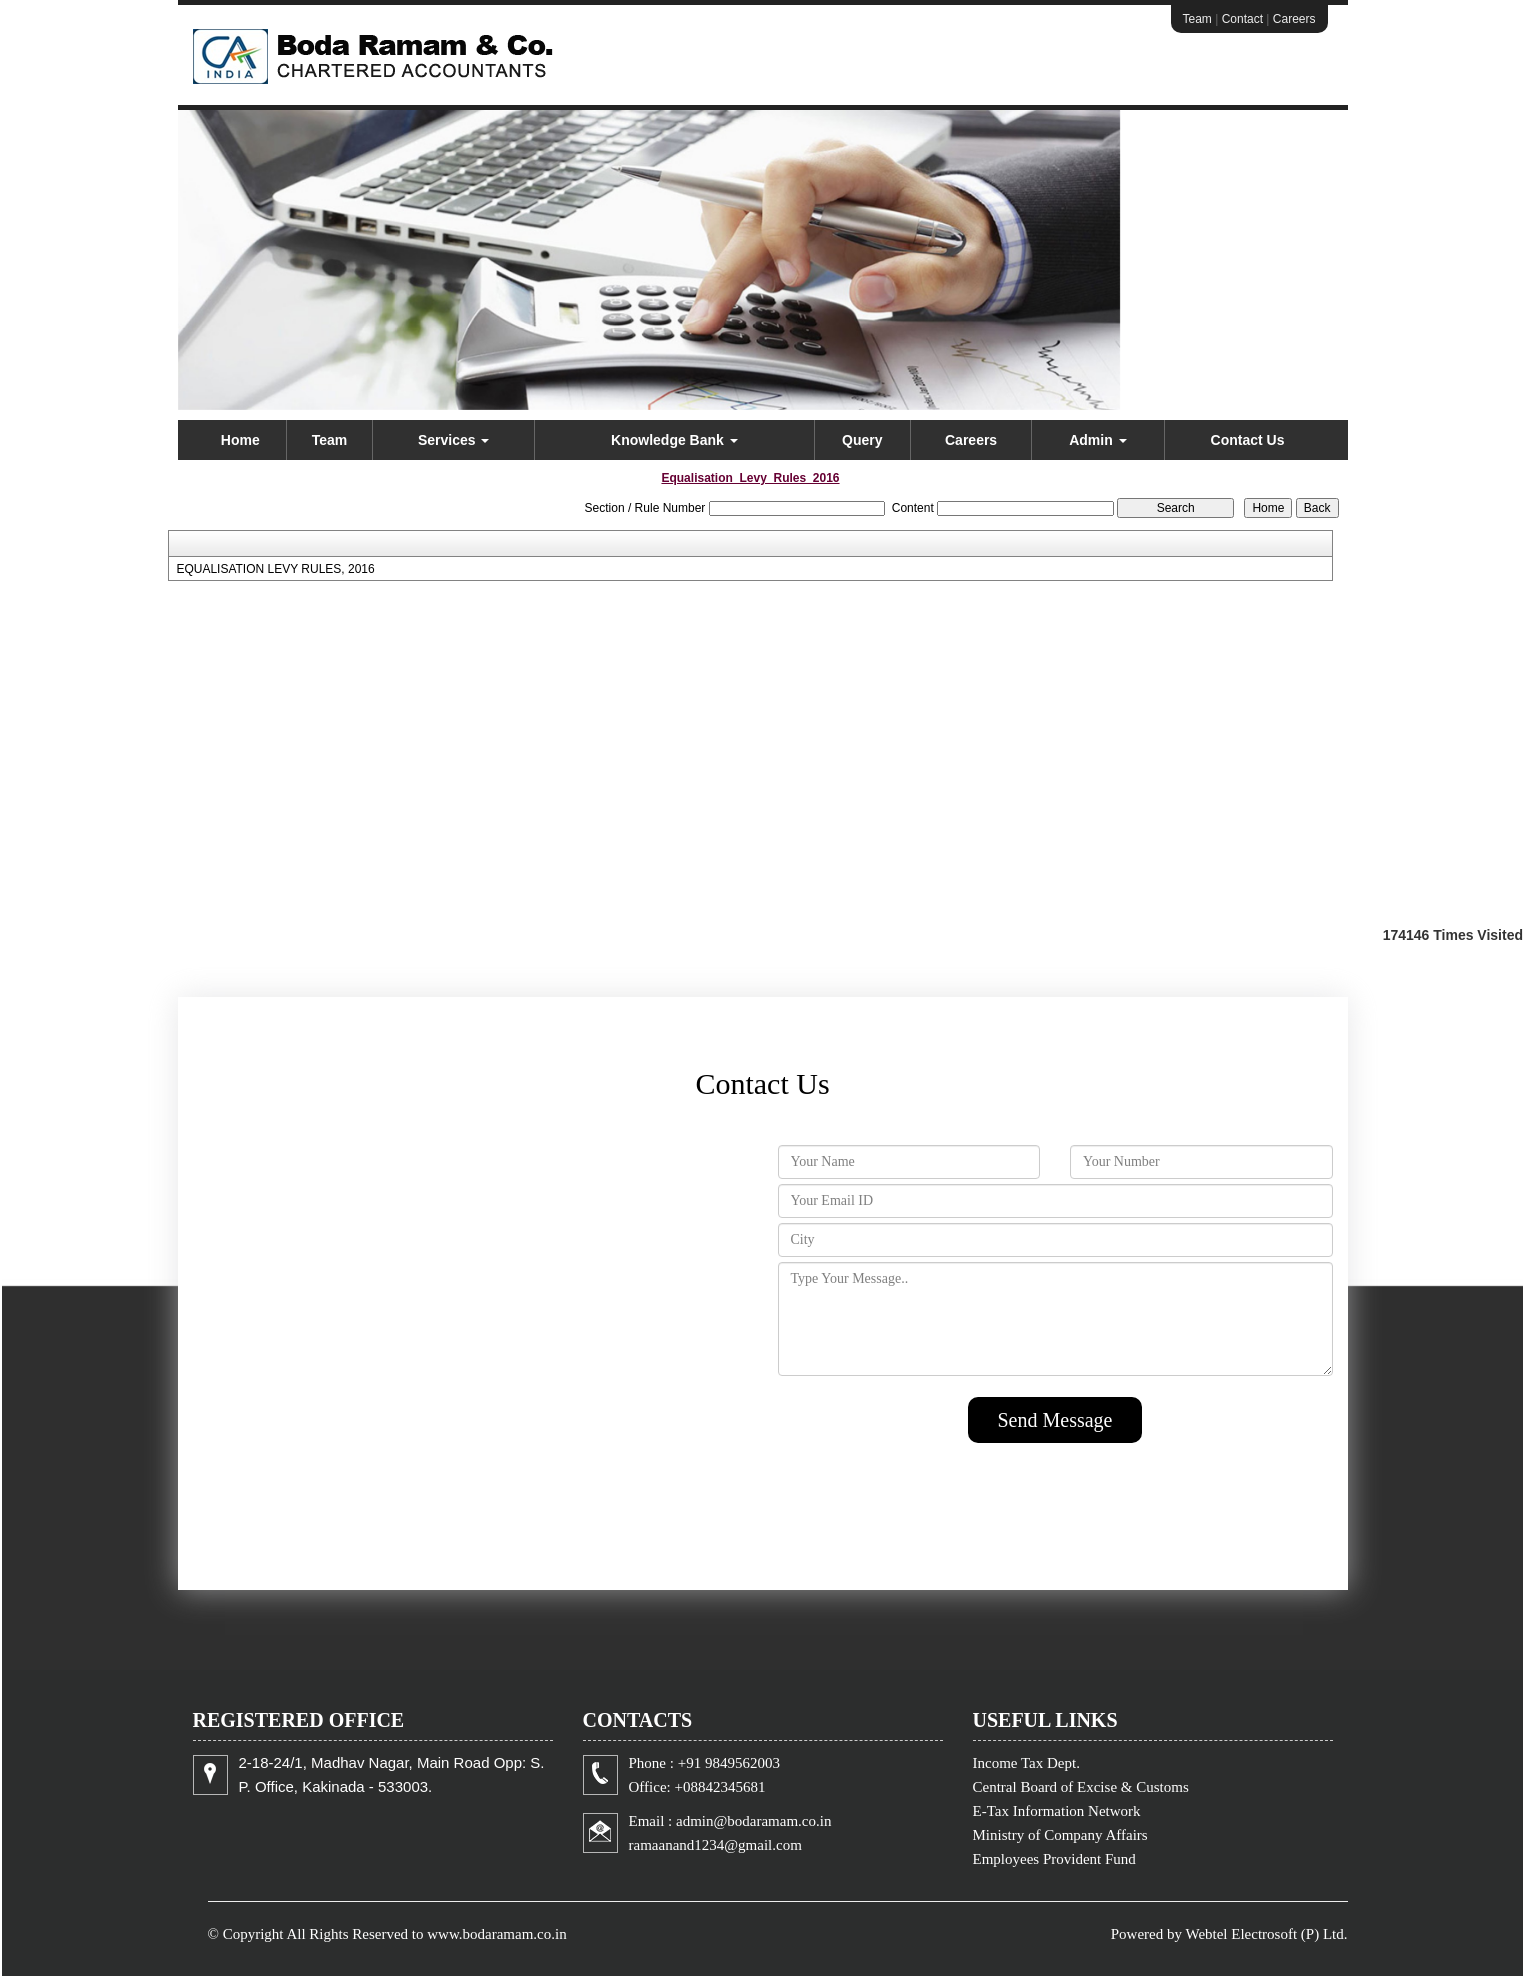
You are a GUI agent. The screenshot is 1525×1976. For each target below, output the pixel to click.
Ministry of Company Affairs (1060, 1835)
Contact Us (1248, 440)
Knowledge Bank (674, 440)
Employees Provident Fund (1054, 1859)
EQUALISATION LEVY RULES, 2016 (275, 569)
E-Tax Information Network (1057, 1811)
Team (1197, 19)
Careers (1294, 19)
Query (862, 440)
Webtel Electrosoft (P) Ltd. (1266, 1934)
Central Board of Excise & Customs (1081, 1787)
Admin (1097, 440)
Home (240, 440)
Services (454, 440)
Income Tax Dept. (1026, 1763)
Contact (1242, 19)
